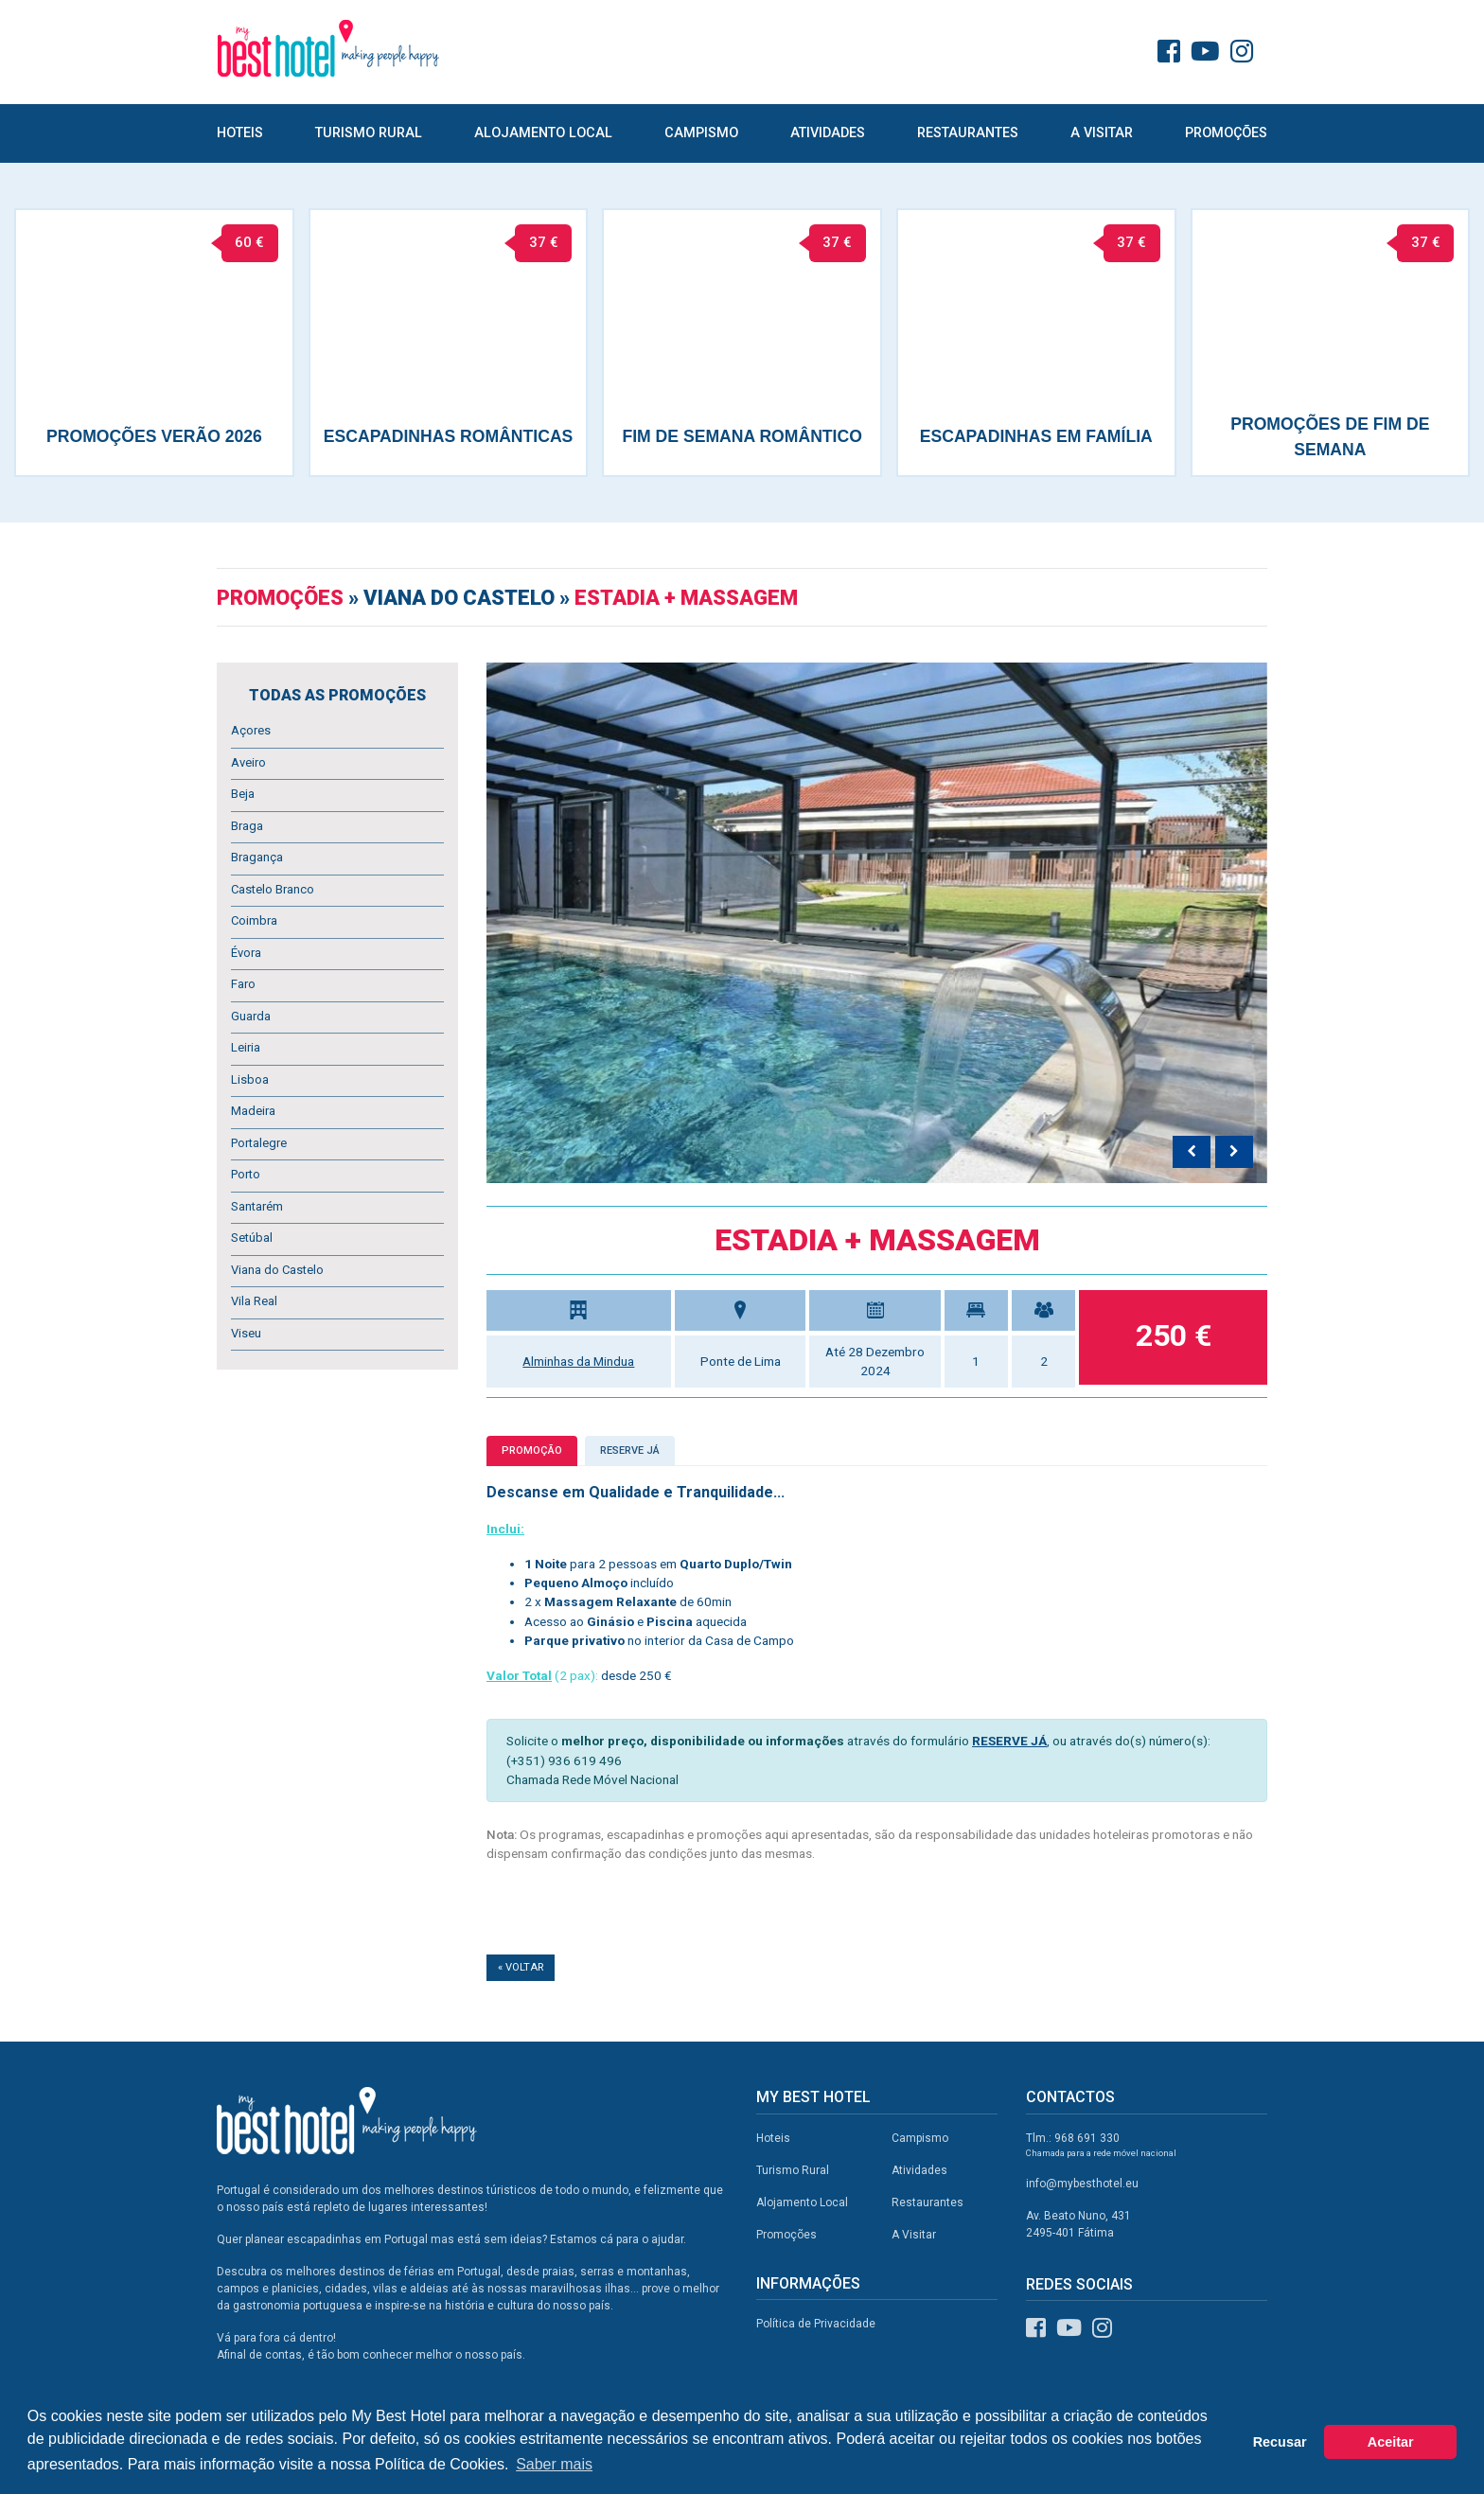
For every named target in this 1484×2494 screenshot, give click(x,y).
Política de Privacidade (815, 2323)
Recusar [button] (1280, 2442)
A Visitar (1101, 133)
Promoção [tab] (532, 1450)
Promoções (1226, 133)
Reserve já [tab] (630, 1450)
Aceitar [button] (1391, 2442)
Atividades (827, 133)
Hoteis (240, 133)
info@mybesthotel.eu (1082, 2183)
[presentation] (1191, 1152)
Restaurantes (967, 133)
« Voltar (520, 1967)
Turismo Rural (368, 133)
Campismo (701, 133)
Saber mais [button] (554, 2464)
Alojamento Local (543, 133)
